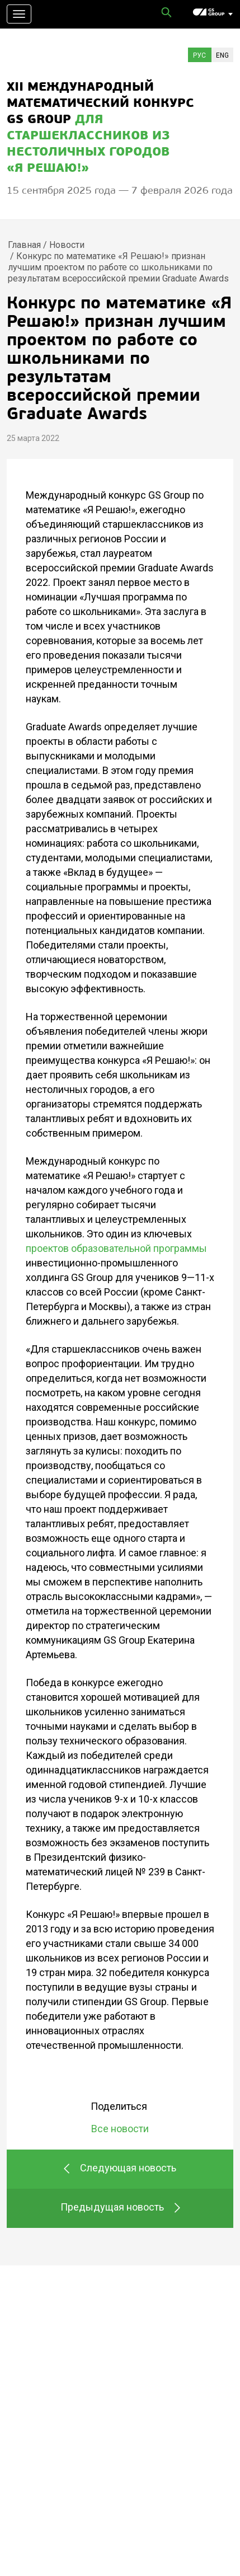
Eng (222, 55)
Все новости (120, 2128)
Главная (24, 245)
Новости (66, 245)
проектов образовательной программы (116, 1248)
